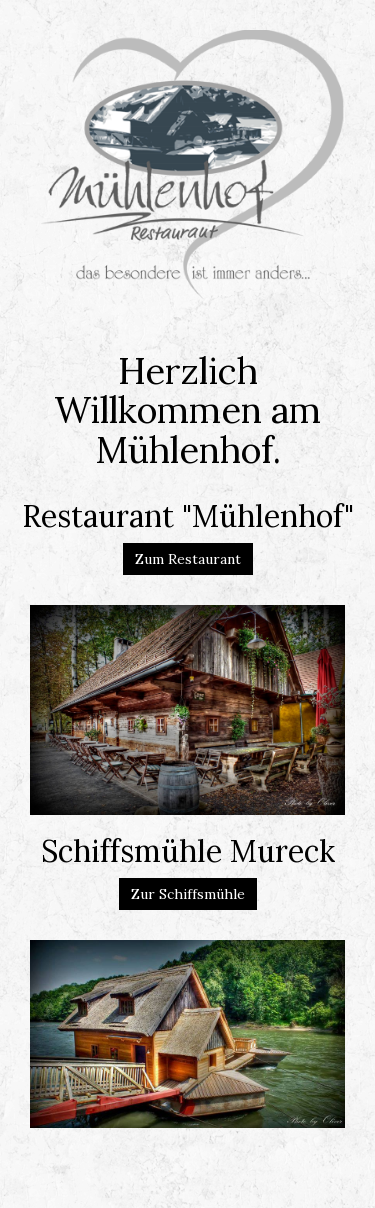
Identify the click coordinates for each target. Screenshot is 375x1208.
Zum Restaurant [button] (188, 559)
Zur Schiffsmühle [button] (188, 894)
